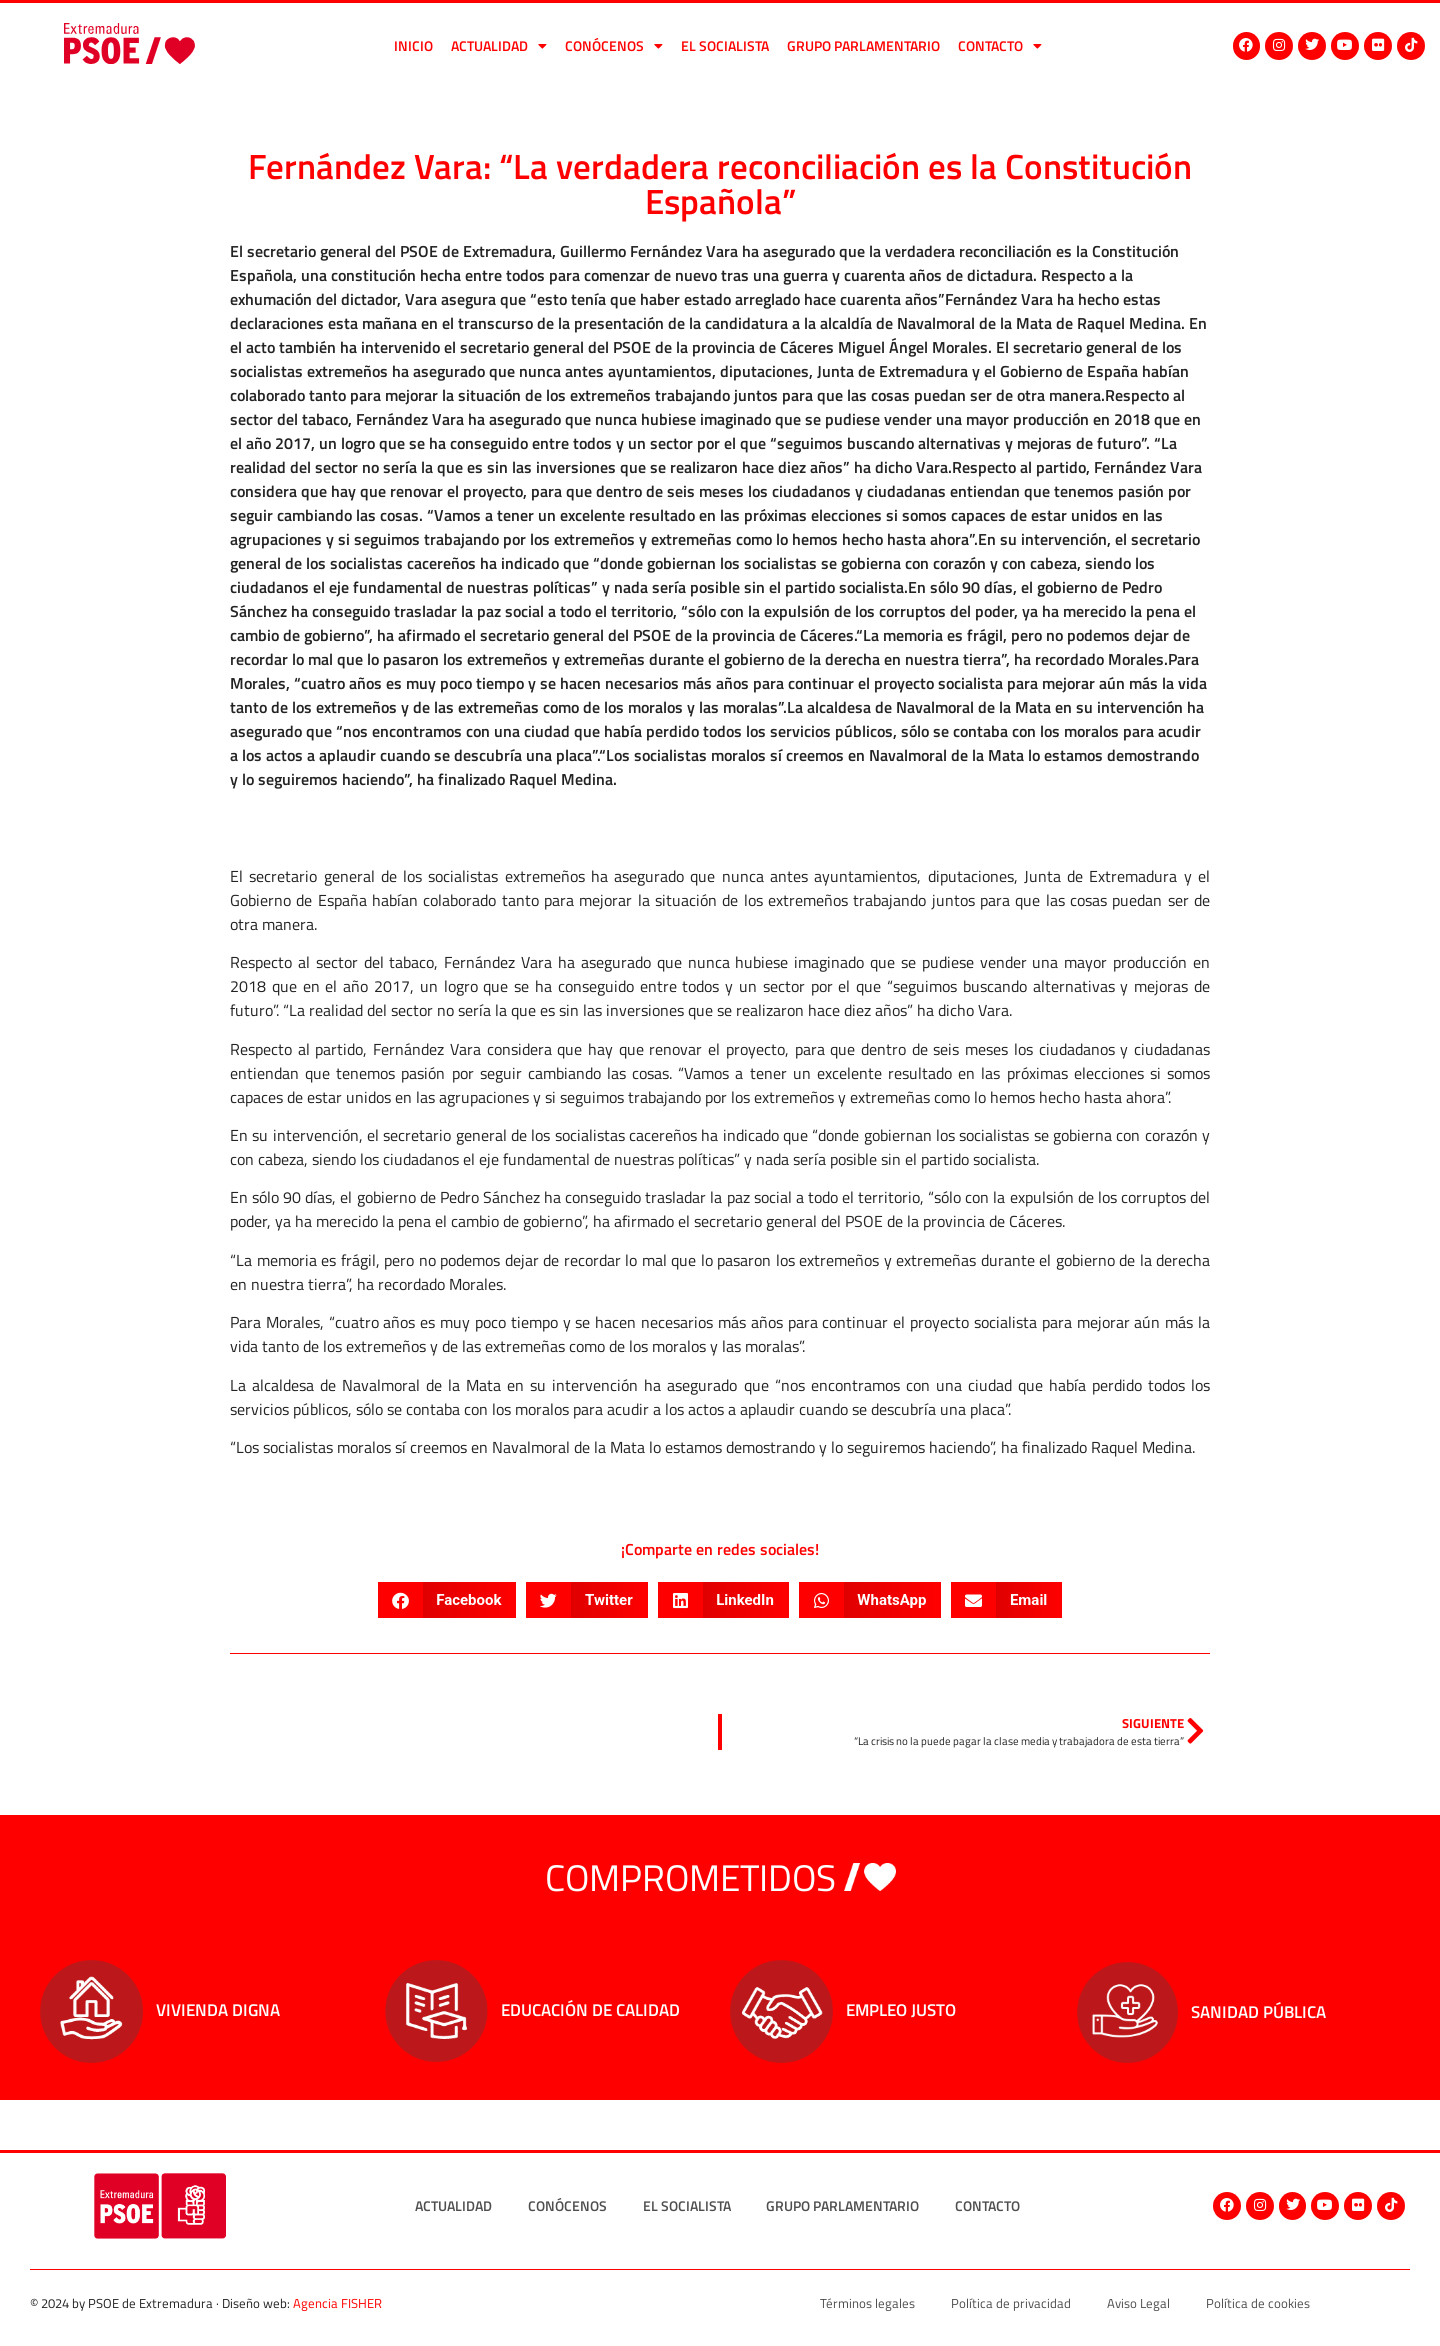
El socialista (725, 45)
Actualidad (499, 46)
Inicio (413, 45)
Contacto (1000, 46)
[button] (447, 1600)
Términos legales (867, 2303)
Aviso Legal (1138, 2303)
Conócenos (614, 46)
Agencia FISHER (337, 2303)
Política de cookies (1258, 2303)
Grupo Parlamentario (863, 45)
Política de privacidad (1011, 2303)
